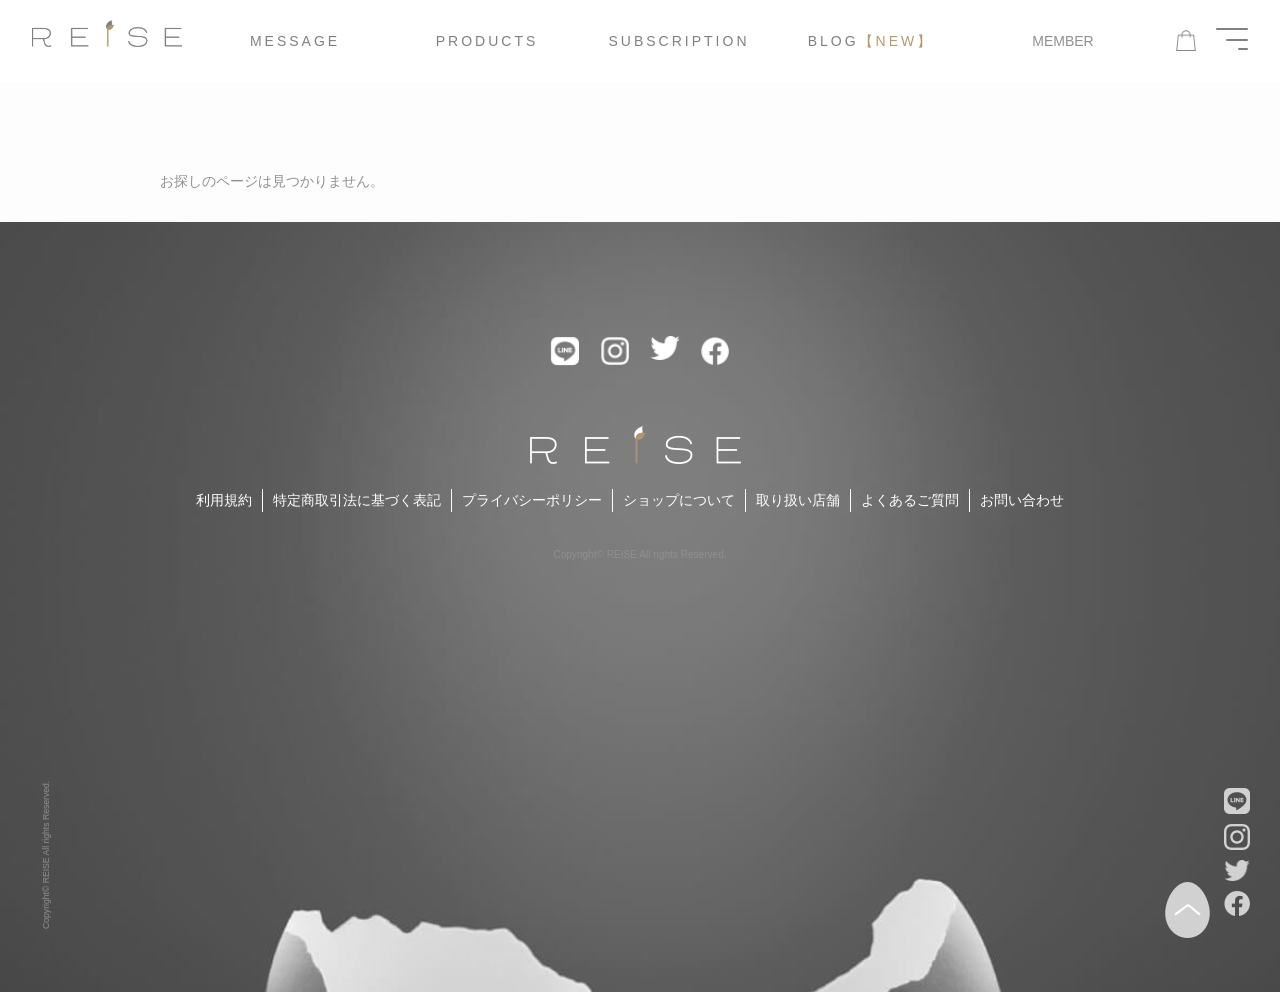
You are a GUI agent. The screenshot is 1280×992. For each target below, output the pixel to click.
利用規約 (224, 500)
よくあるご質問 (910, 500)
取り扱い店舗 (798, 500)
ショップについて (679, 500)
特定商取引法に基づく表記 (357, 500)
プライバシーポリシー (532, 500)
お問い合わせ (1022, 500)
